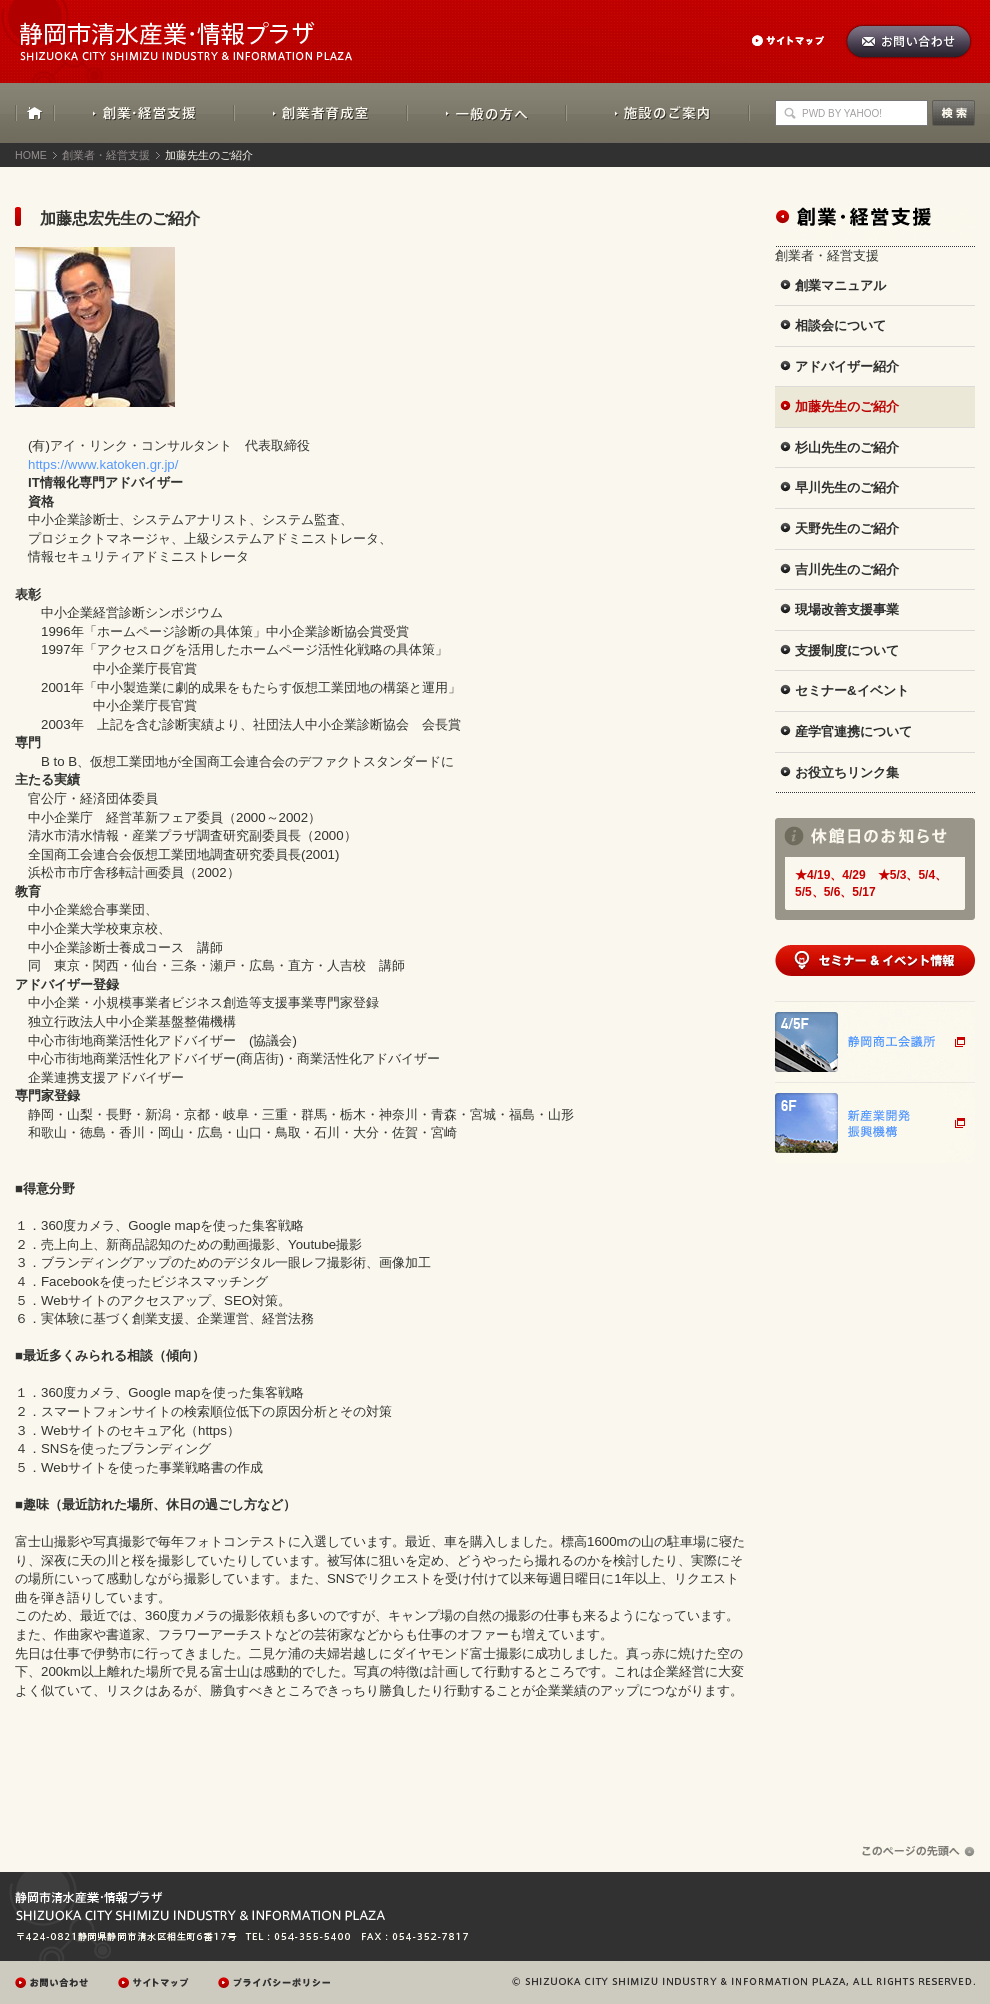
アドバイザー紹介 (847, 366)
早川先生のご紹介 (847, 487)
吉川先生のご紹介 (847, 569)
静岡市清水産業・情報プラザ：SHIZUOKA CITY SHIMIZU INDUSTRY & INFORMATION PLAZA (203, 30)
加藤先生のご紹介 (847, 406)
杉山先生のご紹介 (847, 447)
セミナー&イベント (852, 690)
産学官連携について (853, 731)
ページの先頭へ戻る (918, 1851)
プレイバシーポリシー (277, 1982)
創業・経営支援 (144, 113)
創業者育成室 (320, 113)
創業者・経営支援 (106, 155)
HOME (35, 113)
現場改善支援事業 (847, 609)
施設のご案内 (658, 113)
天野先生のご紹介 (847, 528)
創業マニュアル (840, 285)
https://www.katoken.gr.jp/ (96, 464)
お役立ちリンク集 (847, 772)
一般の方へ (486, 113)
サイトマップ (798, 40)
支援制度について (847, 650)
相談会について (840, 325)
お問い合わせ (908, 41)
